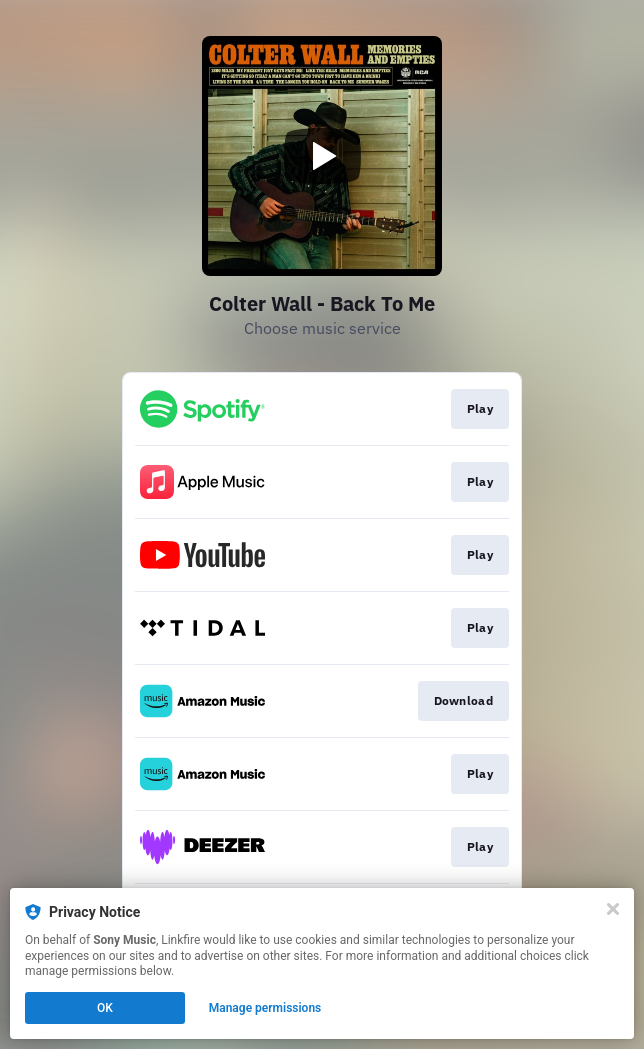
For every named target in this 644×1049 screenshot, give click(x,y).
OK (105, 1008)
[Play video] (322, 156)
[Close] (613, 909)
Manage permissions (265, 1008)
